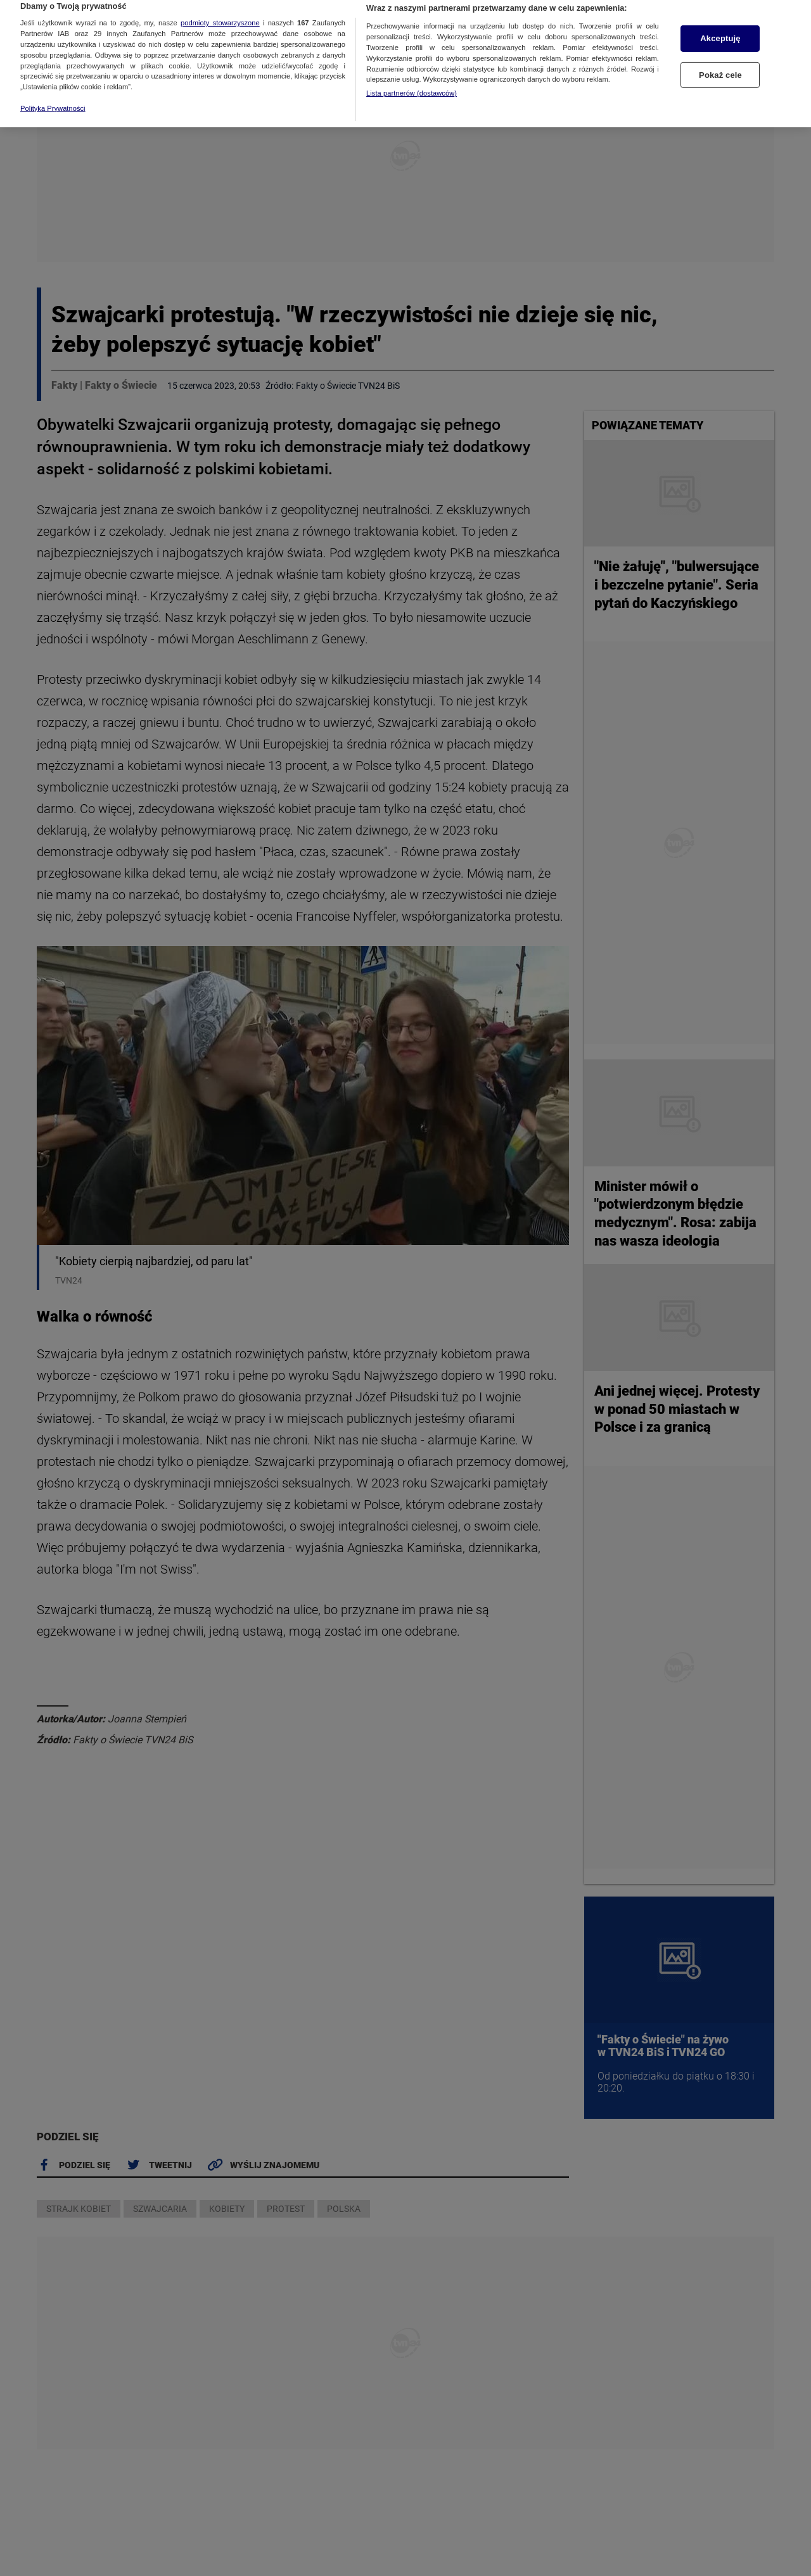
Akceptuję (720, 20)
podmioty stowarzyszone (220, 5)
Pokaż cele (720, 56)
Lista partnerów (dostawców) (411, 75)
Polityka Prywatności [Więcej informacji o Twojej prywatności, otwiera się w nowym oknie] (53, 90)
